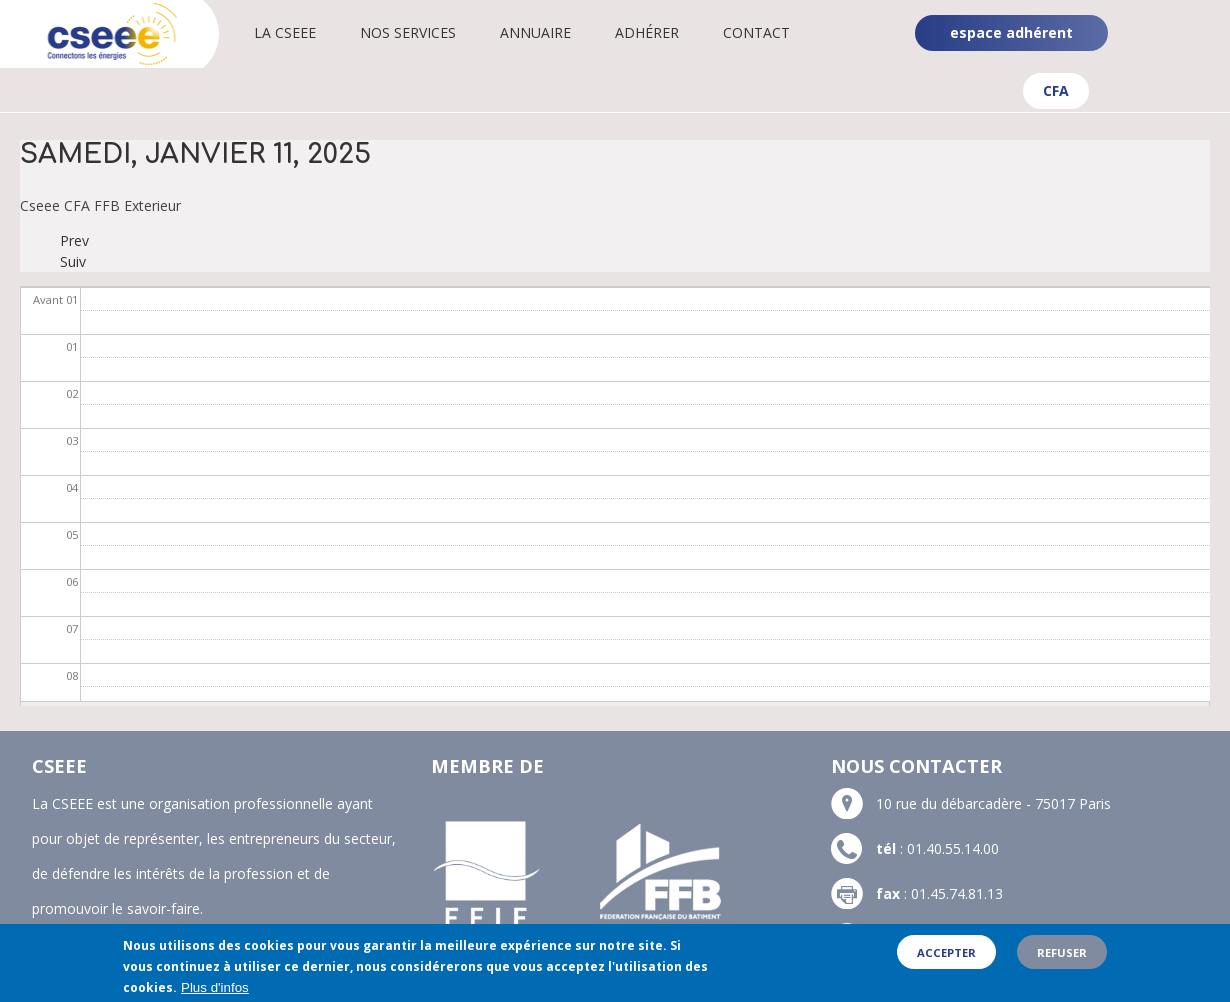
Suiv (73, 261)
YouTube (1197, 50)
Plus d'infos (215, 994)
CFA (1056, 90)
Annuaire (535, 32)
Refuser (1062, 959)
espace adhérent (1011, 32)
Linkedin (1196, 18)
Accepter (946, 959)
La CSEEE (285, 32)
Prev (74, 240)
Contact (756, 32)
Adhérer (647, 32)
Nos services (408, 32)
